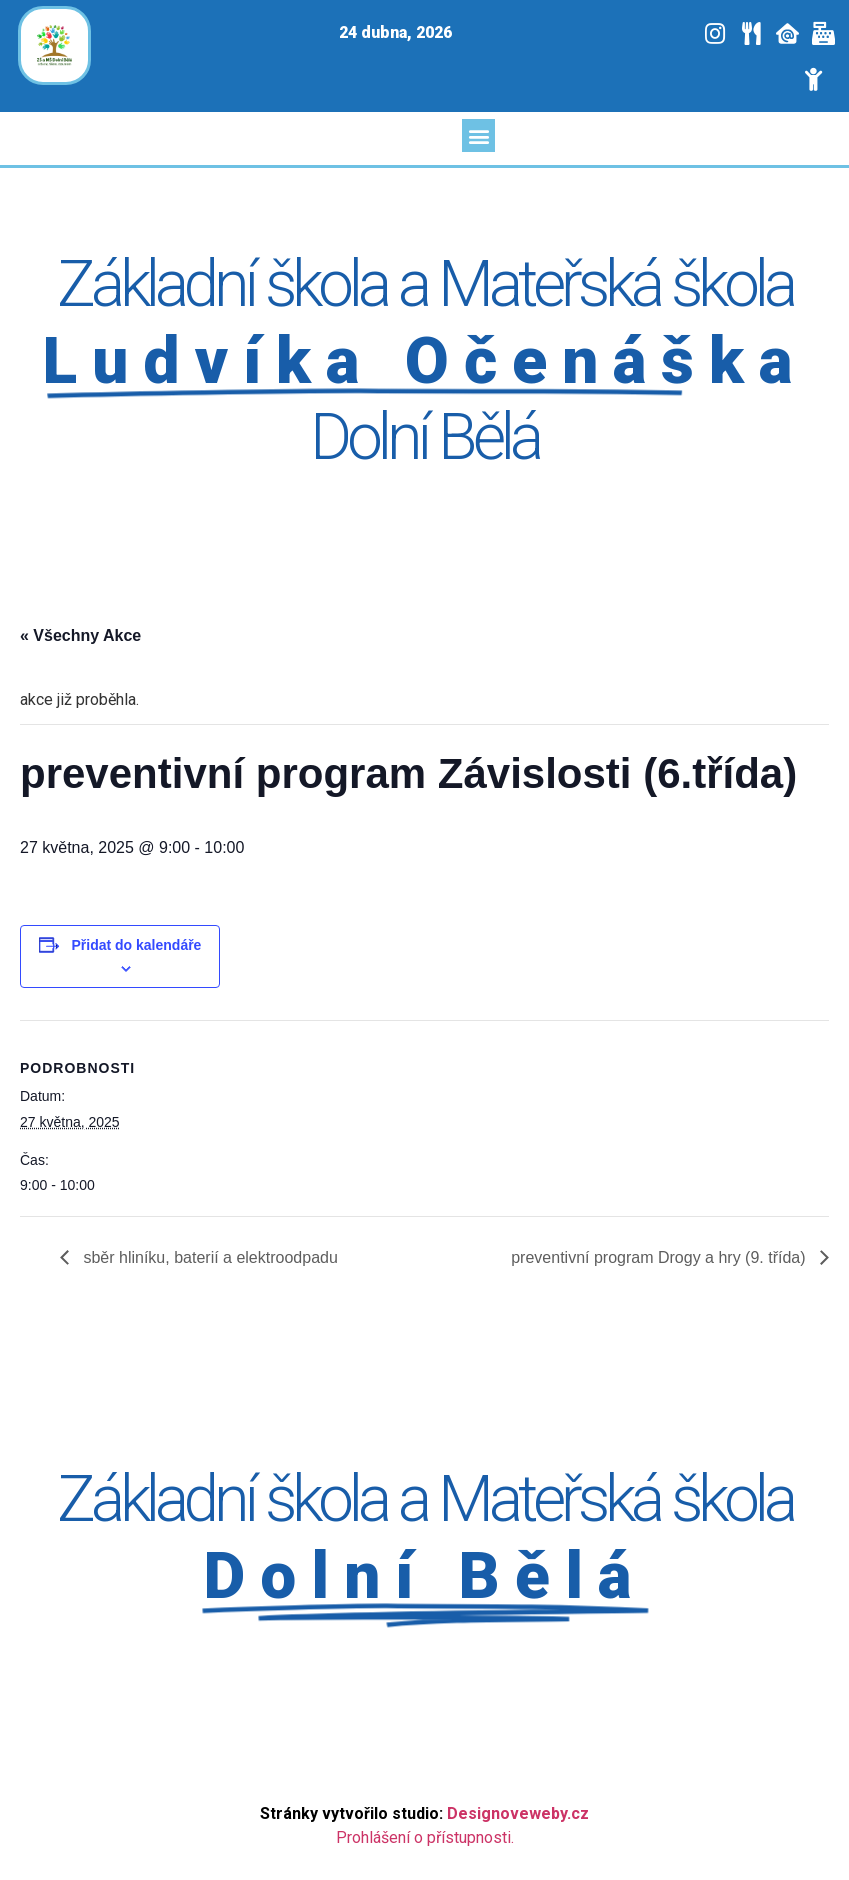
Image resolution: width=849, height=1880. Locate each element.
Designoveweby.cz (518, 1813)
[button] (478, 135)
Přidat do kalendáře (136, 945)
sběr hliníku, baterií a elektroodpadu (208, 1257)
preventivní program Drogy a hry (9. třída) (660, 1257)
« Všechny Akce (80, 635)
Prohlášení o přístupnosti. (425, 1837)
